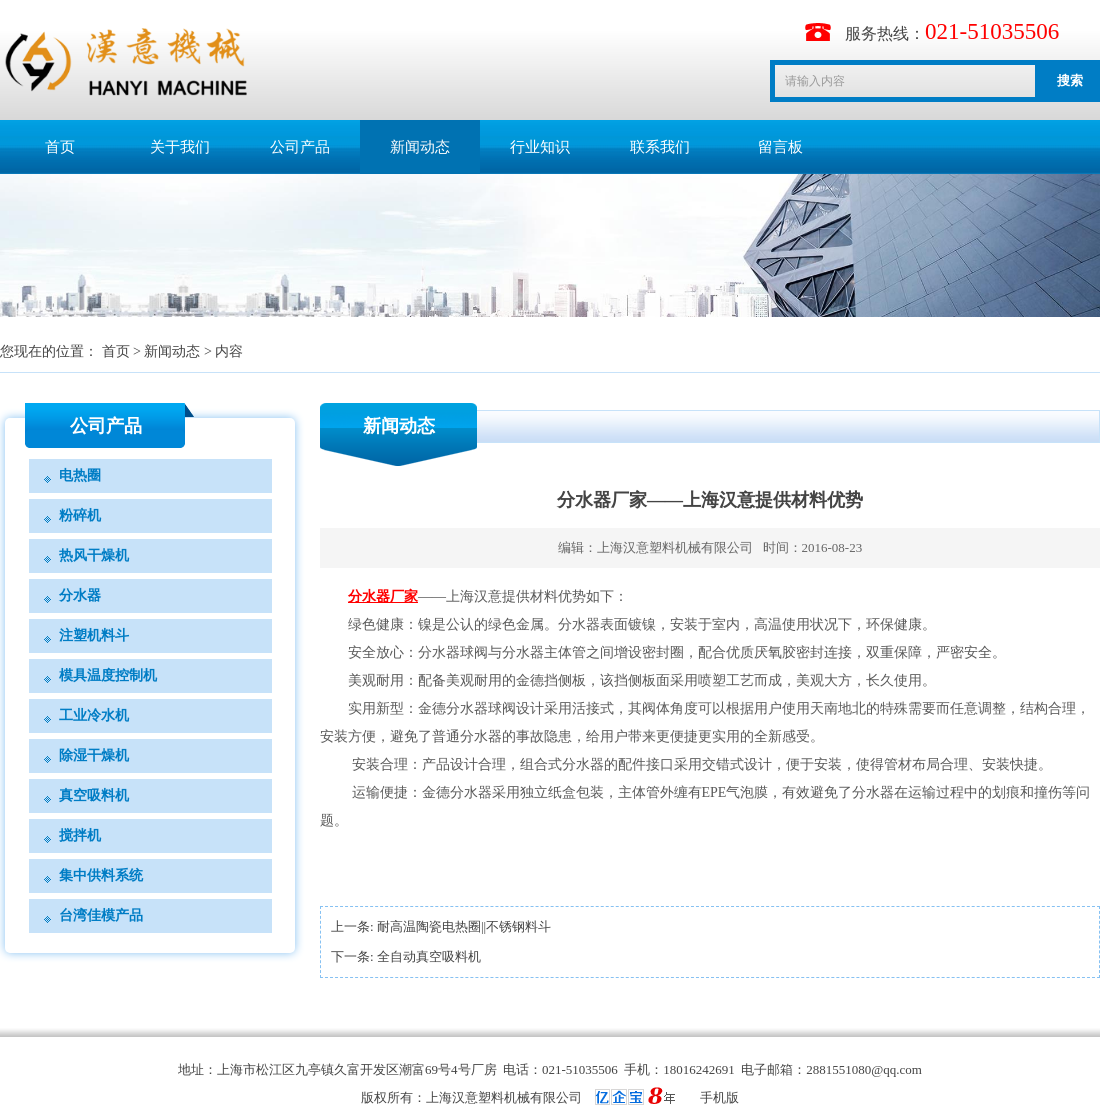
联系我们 (660, 147)
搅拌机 (80, 835)
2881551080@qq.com (864, 1069)
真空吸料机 (94, 795)
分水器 (80, 595)
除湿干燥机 (94, 755)
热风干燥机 (94, 555)
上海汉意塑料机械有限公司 (675, 547)
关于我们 (180, 147)
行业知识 (540, 147)
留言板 (780, 147)
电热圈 (80, 475)
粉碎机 (80, 515)
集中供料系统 (101, 875)
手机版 (719, 1097)
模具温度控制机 (108, 675)
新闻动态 (420, 147)
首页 (60, 147)
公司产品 (300, 147)
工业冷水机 (94, 715)
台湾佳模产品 (101, 915)
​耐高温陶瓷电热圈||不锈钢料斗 (464, 926)
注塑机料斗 (94, 635)
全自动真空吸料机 (429, 956)
